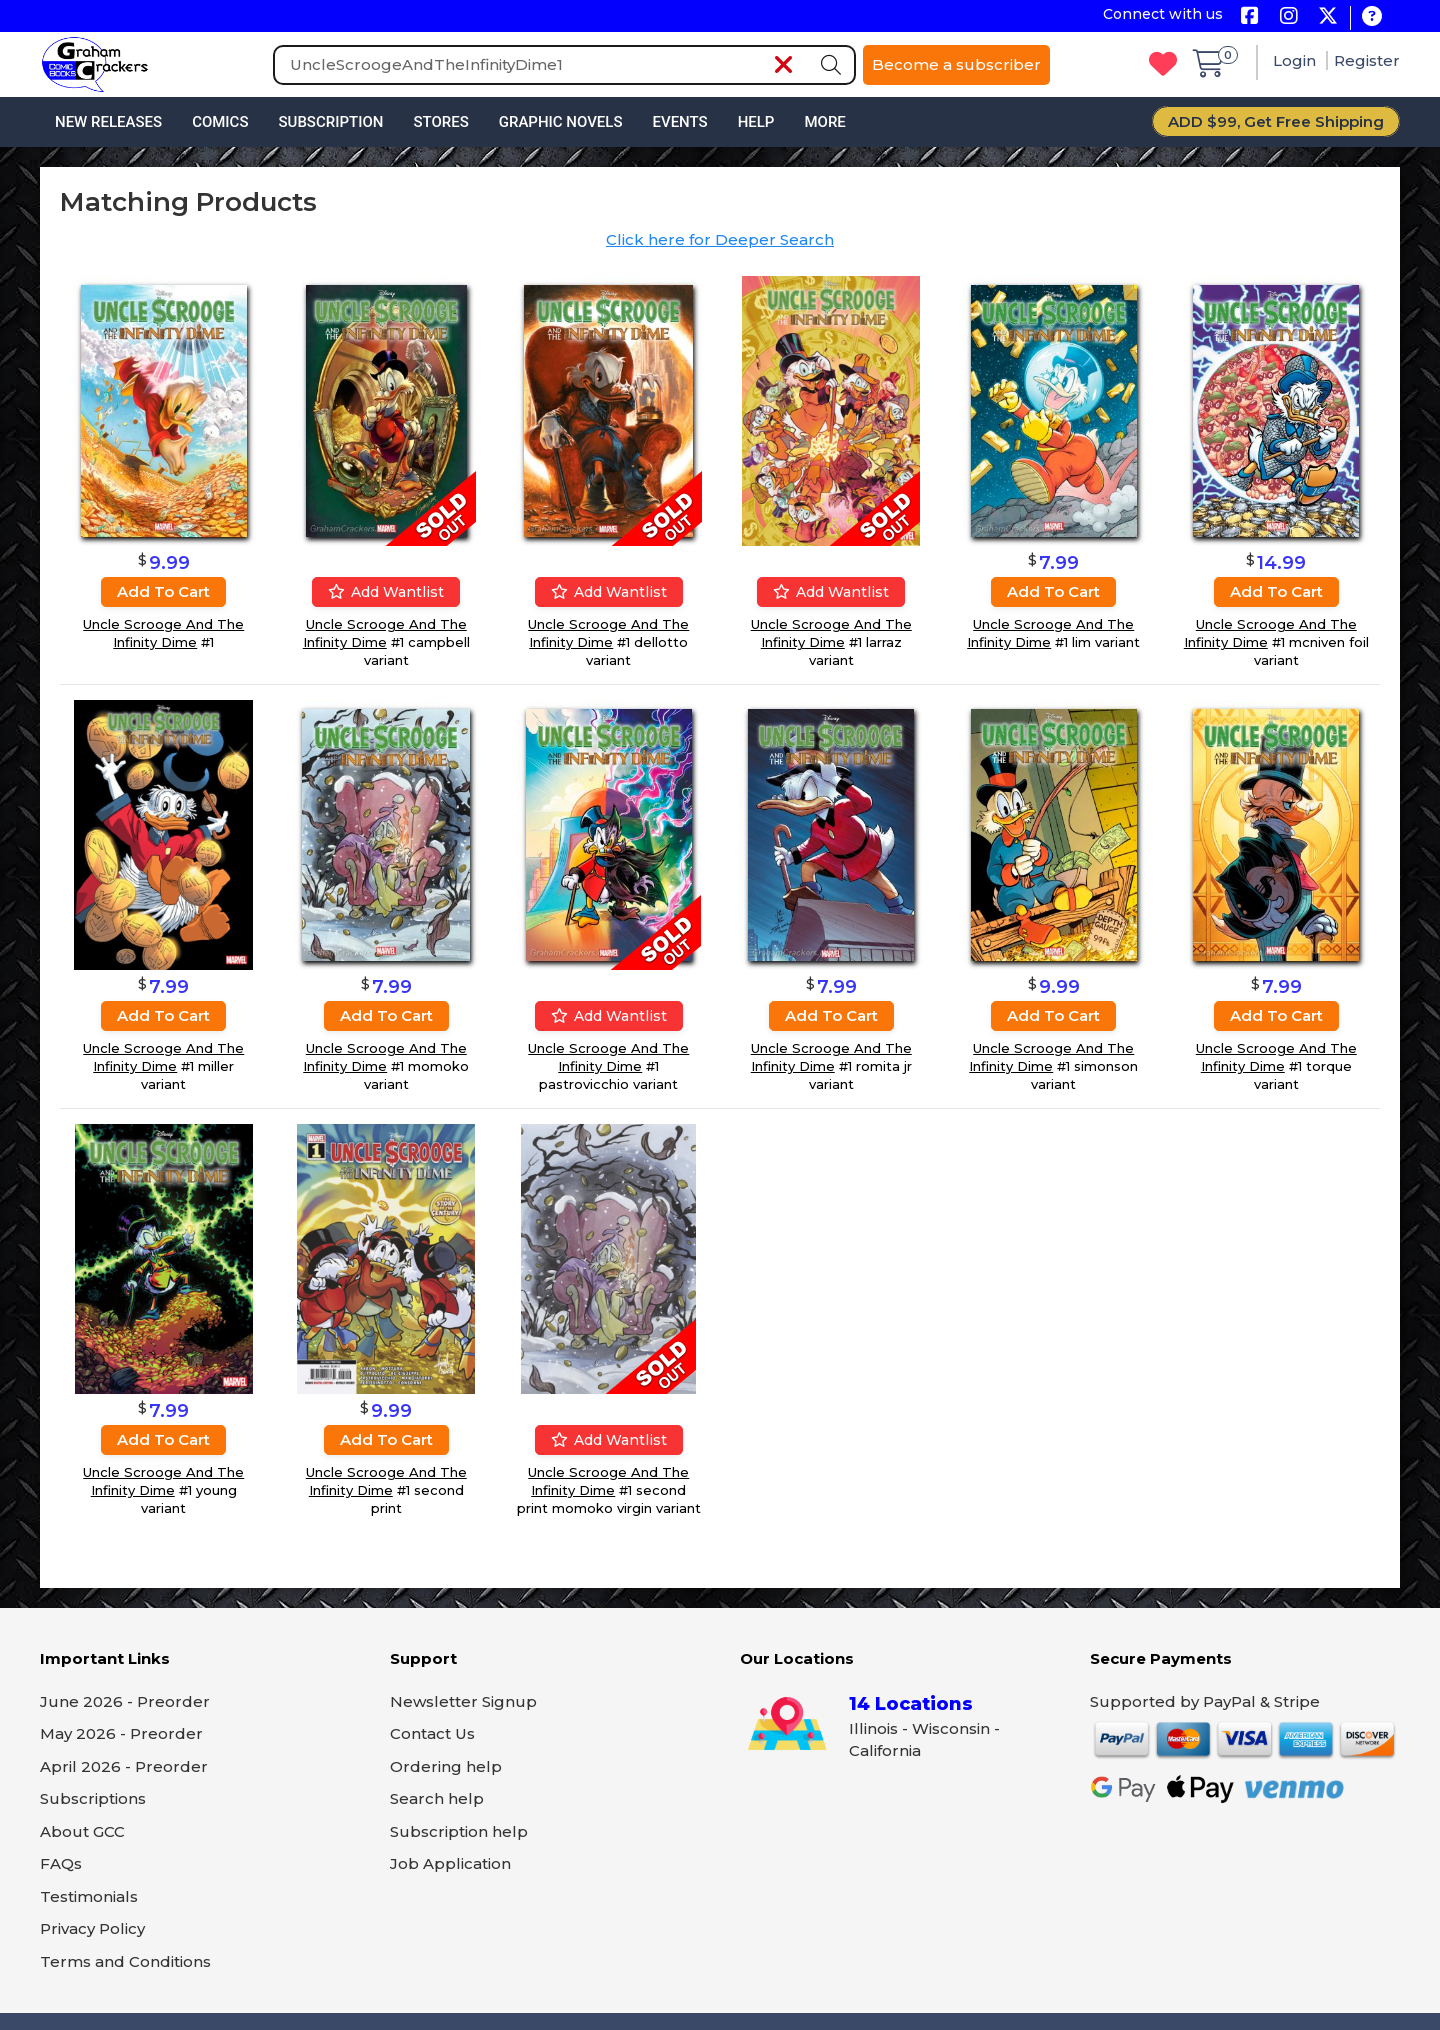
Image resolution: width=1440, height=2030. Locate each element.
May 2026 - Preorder (121, 1733)
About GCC (82, 1831)
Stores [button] (440, 122)
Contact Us (432, 1733)
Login (1296, 60)
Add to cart (163, 591)
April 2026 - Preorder (124, 1766)
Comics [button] (220, 122)
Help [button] (756, 122)
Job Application (450, 1863)
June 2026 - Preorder (125, 1701)
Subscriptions (93, 1798)
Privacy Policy (92, 1928)
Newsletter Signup (463, 1701)
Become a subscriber (956, 64)
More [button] (824, 122)
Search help (437, 1798)
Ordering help (446, 1766)
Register (1367, 60)
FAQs (61, 1863)
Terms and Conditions (125, 1961)
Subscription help (459, 1831)
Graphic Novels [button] (561, 122)
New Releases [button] (108, 122)
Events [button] (679, 122)
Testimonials (89, 1896)
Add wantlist (386, 592)
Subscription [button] (331, 122)
